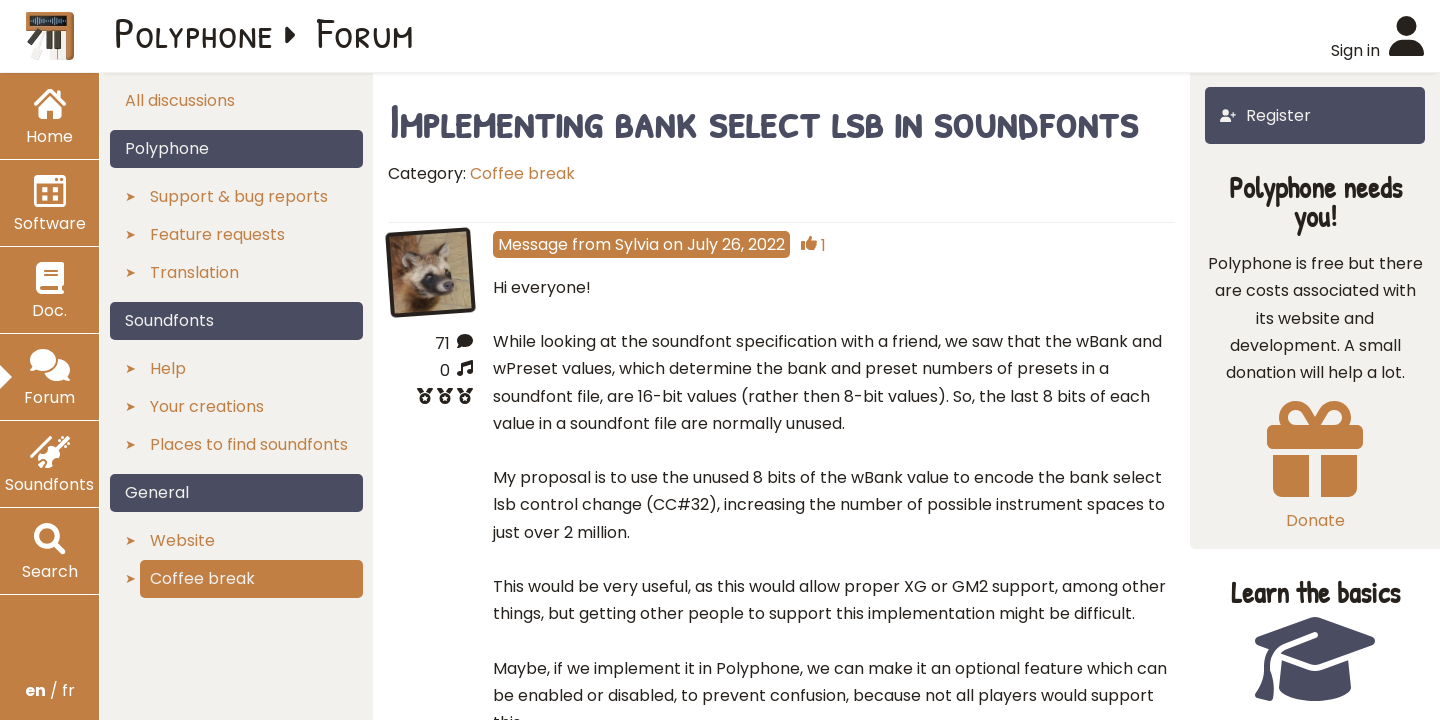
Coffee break (522, 173)
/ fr (50, 690)
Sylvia (637, 244)
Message (533, 244)
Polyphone (194, 32)
